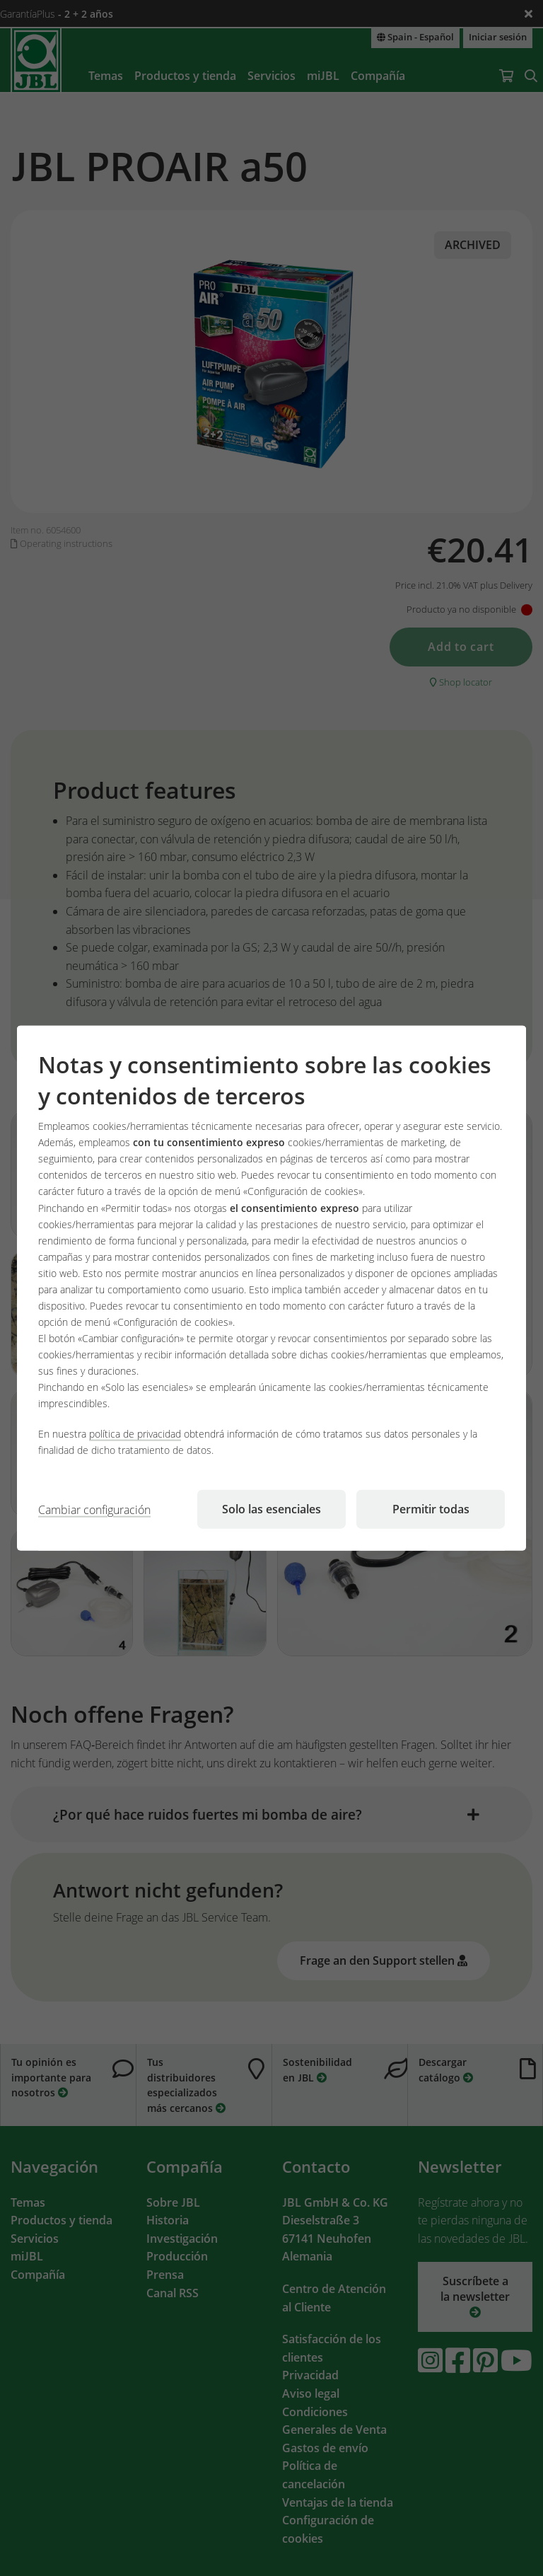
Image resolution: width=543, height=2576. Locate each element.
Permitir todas (430, 1509)
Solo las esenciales (271, 1509)
